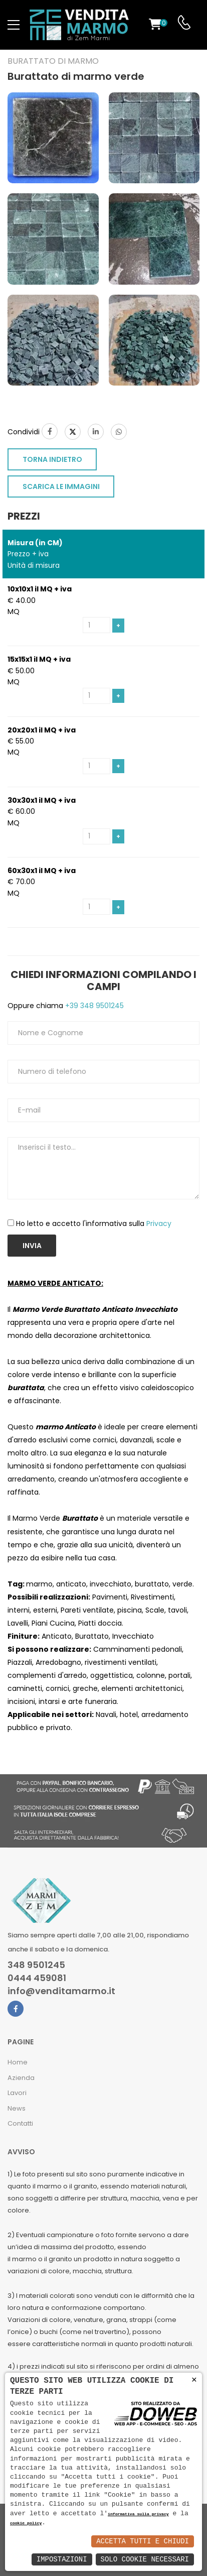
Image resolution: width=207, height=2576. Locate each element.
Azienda (21, 2077)
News (17, 2108)
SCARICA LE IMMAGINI (61, 486)
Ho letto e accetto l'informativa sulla (93, 1223)
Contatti (20, 2123)
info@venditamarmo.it (61, 1991)
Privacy (158, 1223)
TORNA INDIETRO (52, 459)
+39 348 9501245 (93, 1006)
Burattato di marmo (53, 61)
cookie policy (26, 2523)
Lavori (17, 2093)
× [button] (194, 2380)
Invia (32, 1246)
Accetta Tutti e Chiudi (142, 2541)
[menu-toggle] (14, 25)
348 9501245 (36, 1965)
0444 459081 (37, 1978)
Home (18, 2062)
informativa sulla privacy (138, 2514)
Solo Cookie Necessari (145, 2559)
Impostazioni (62, 2559)
